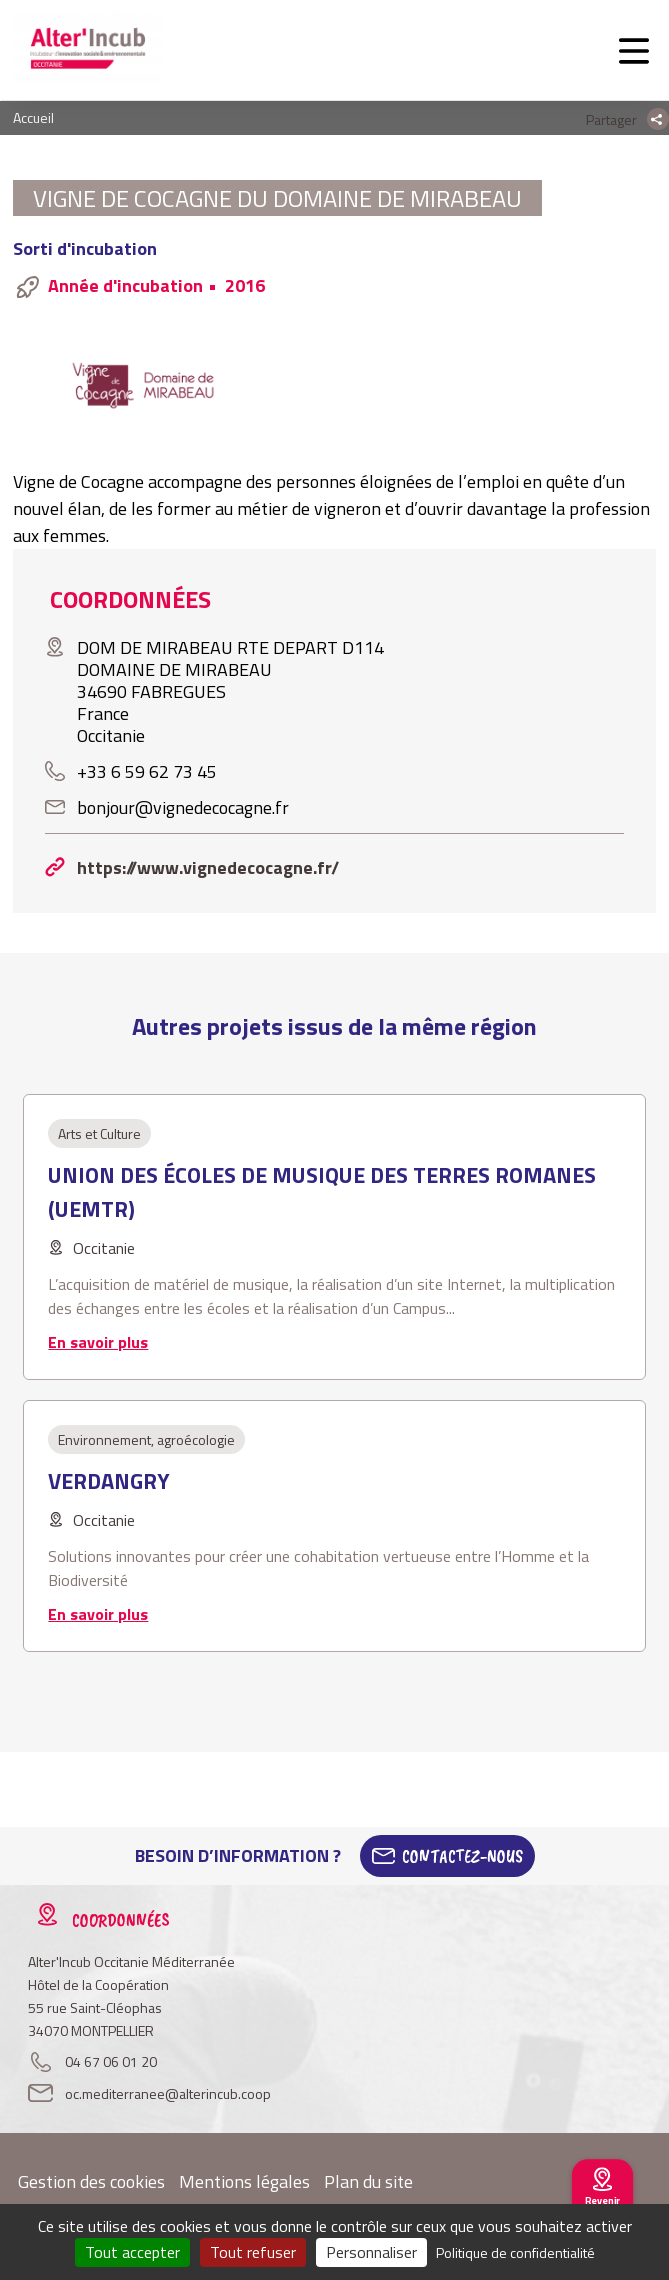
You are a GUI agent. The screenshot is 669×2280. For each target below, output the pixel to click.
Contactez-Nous (462, 1856)
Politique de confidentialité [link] (515, 2252)
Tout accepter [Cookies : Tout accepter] (132, 2252)
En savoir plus (98, 1342)
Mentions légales (244, 2181)
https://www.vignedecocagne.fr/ (208, 867)
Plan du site (368, 2181)
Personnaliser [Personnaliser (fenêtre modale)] (371, 2252)
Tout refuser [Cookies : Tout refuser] (253, 2252)
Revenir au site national (602, 2210)
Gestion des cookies (91, 2181)
